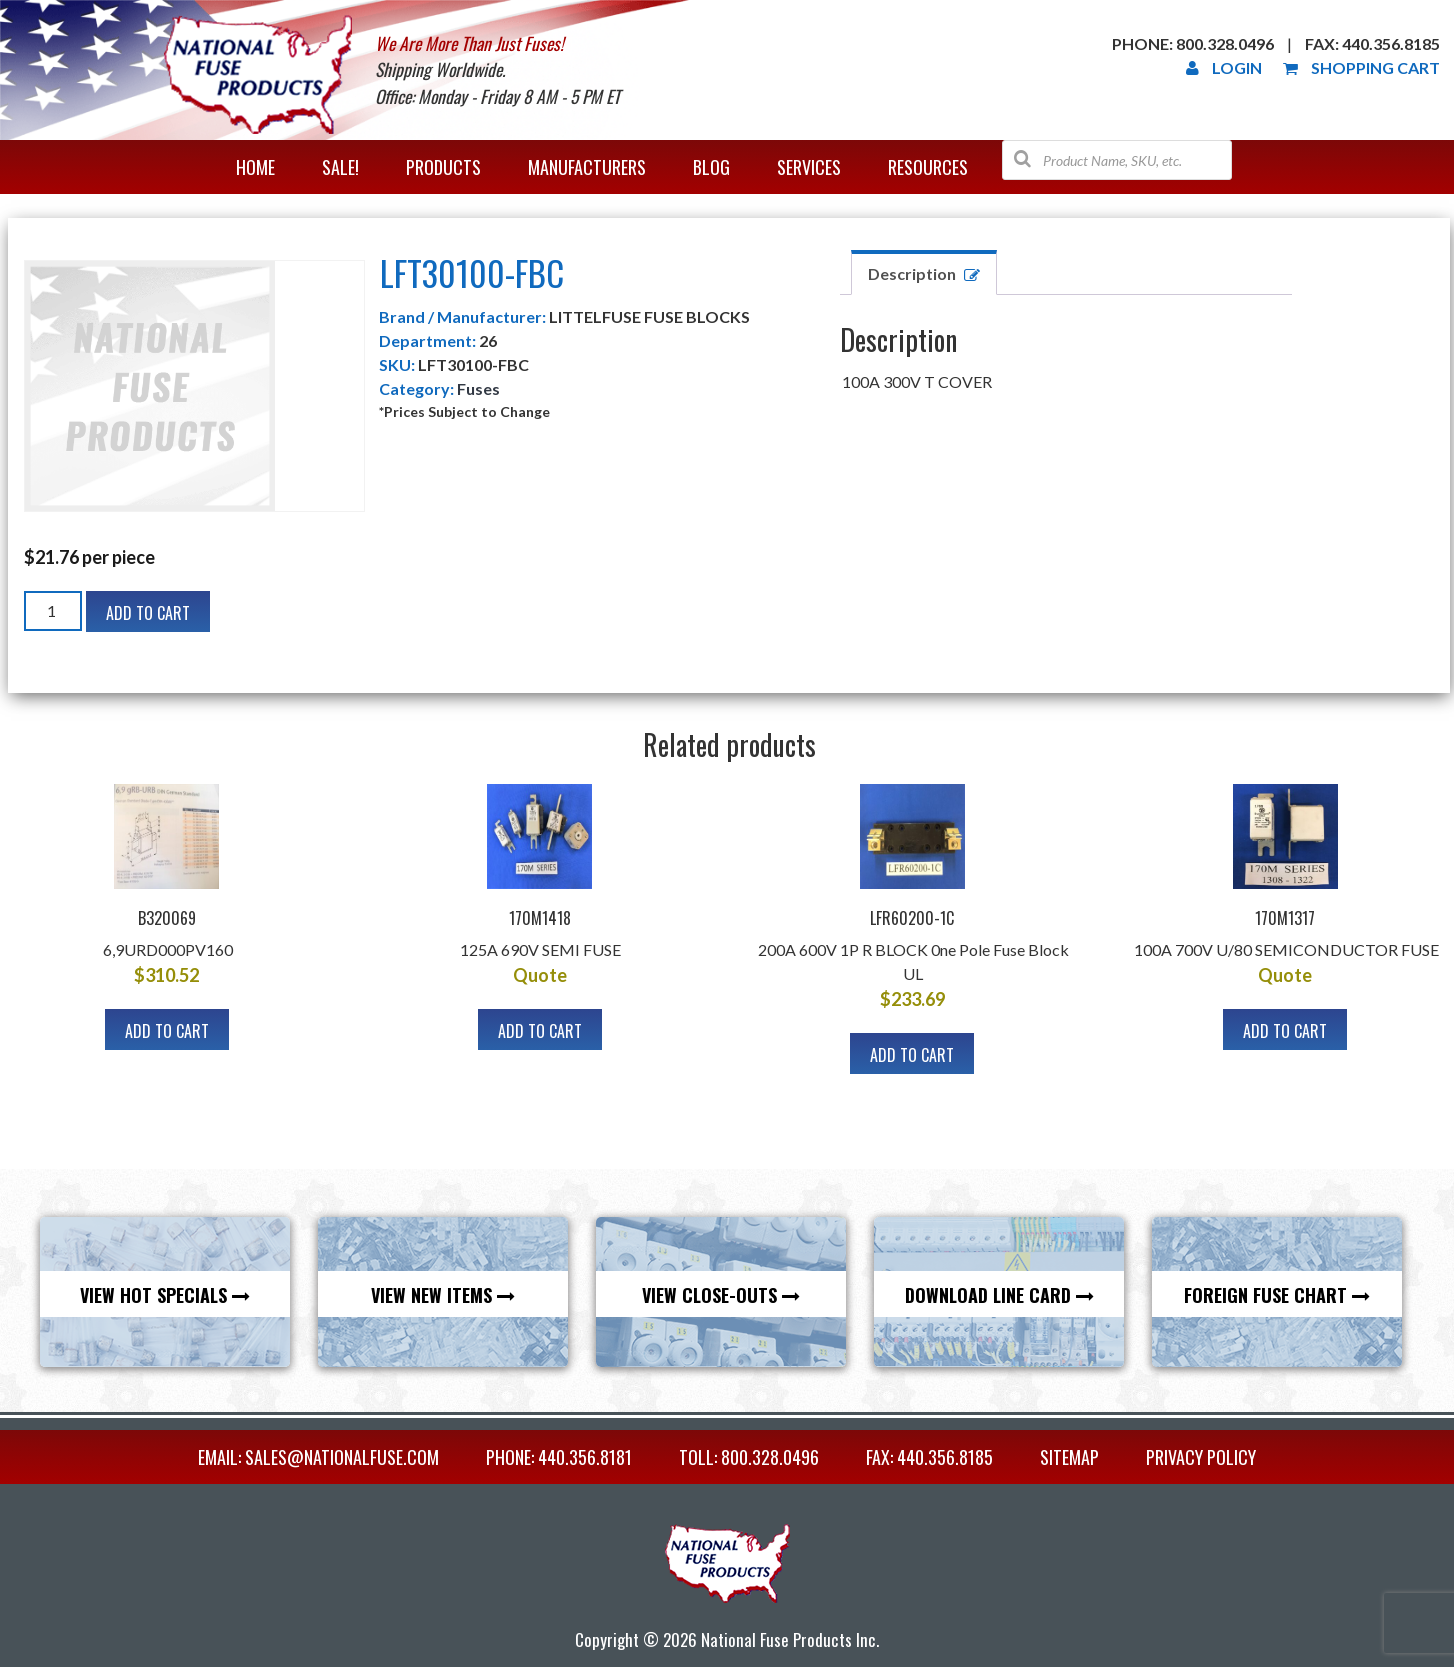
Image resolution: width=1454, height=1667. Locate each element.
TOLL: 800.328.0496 (749, 1457)
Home (255, 167)
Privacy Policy (1201, 1457)
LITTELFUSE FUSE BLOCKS (649, 316)
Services (809, 167)
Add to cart (148, 613)
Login (1224, 67)
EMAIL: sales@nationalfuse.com (318, 1457)
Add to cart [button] (167, 1031)
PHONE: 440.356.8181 (559, 1457)
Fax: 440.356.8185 (1372, 43)
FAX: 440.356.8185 (929, 1457)
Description (912, 273)
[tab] (924, 272)
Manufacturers (587, 167)
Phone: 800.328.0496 (1193, 43)
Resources (928, 167)
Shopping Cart (1361, 67)
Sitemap (1069, 1457)
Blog (711, 167)
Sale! (340, 167)
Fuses (478, 388)
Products (443, 167)
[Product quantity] (53, 611)
